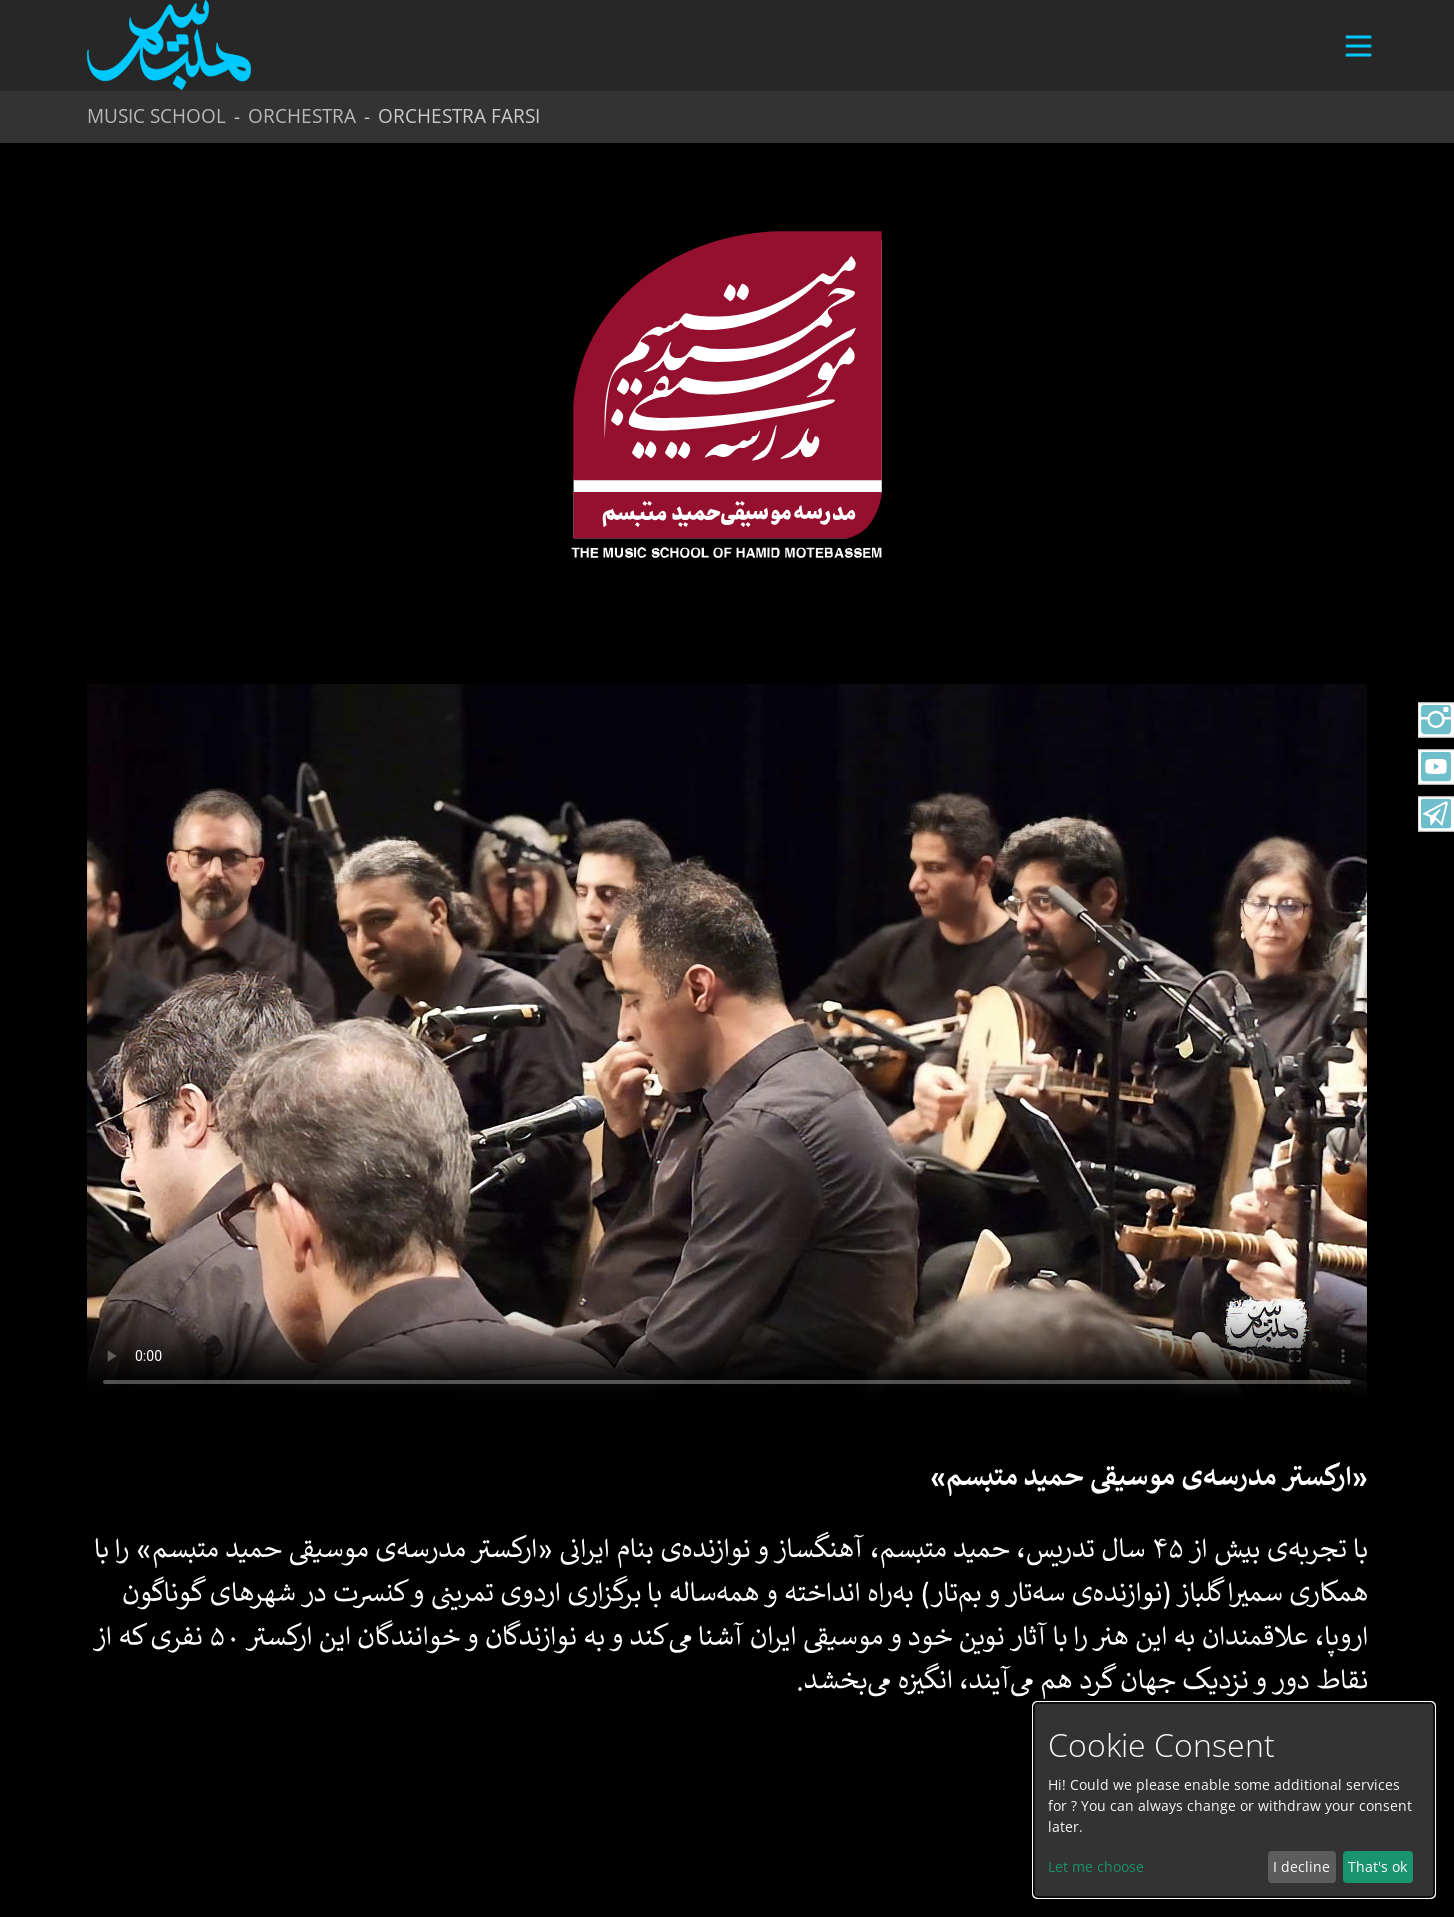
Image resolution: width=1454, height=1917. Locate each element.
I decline (1301, 1866)
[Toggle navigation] (1350, 55)
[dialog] (1234, 1800)
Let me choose (1096, 1866)
